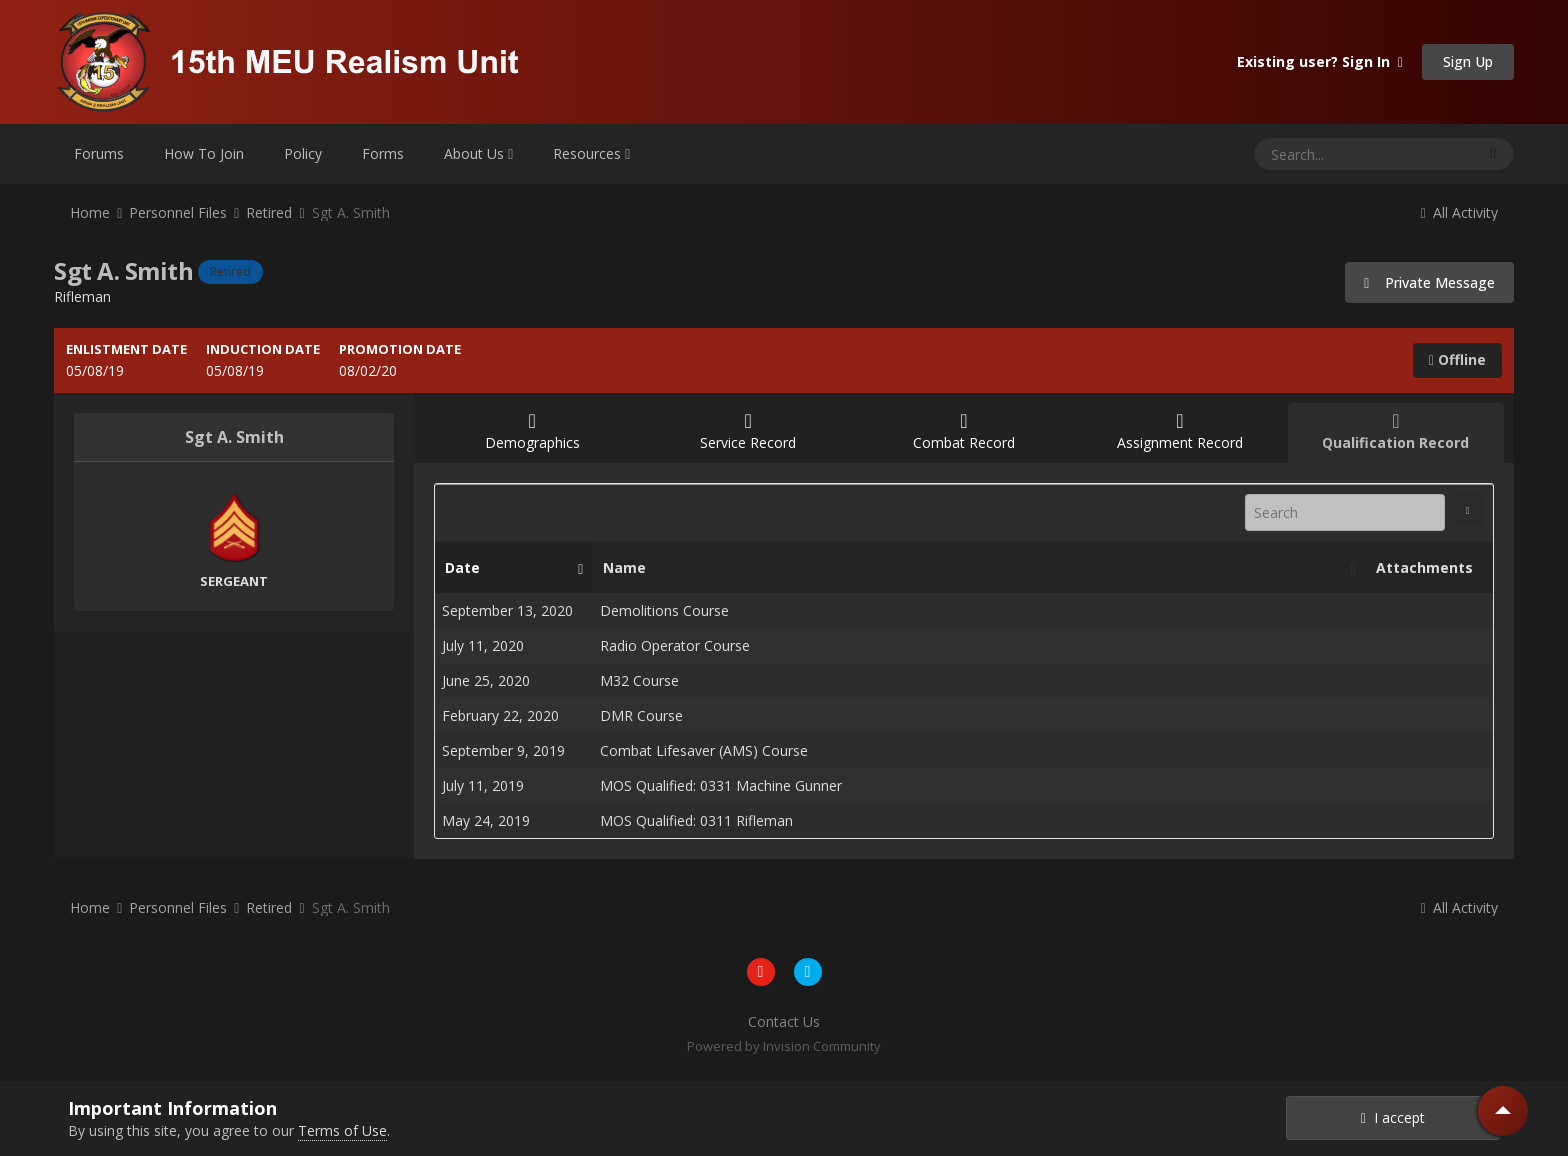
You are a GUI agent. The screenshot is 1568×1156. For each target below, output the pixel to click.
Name (974, 568)
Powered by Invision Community (784, 1046)
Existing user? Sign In (1320, 61)
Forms (383, 153)
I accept (1393, 1117)
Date (509, 568)
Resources (591, 153)
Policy (303, 153)
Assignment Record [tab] (1180, 431)
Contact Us (784, 1021)
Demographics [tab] (532, 431)
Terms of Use (342, 1130)
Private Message (1429, 282)
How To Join (204, 153)
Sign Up (1468, 61)
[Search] (1312, 154)
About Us (478, 153)
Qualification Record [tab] (1396, 431)
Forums (99, 153)
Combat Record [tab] (964, 431)
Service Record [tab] (748, 431)
